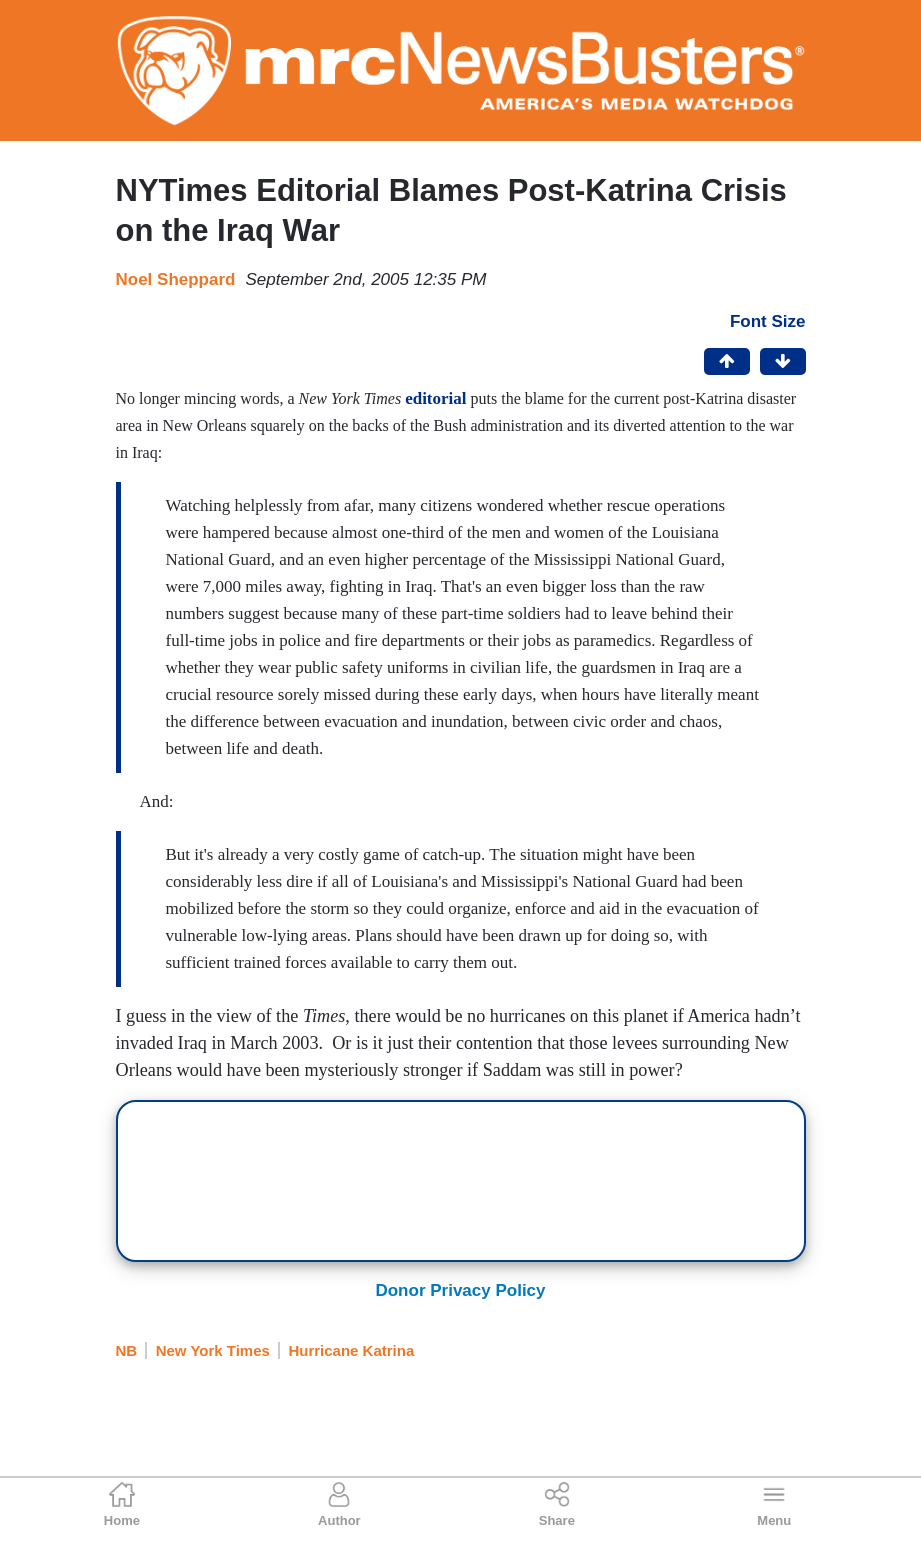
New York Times (213, 1350)
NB (127, 1350)
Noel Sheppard (176, 279)
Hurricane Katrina (351, 1350)
